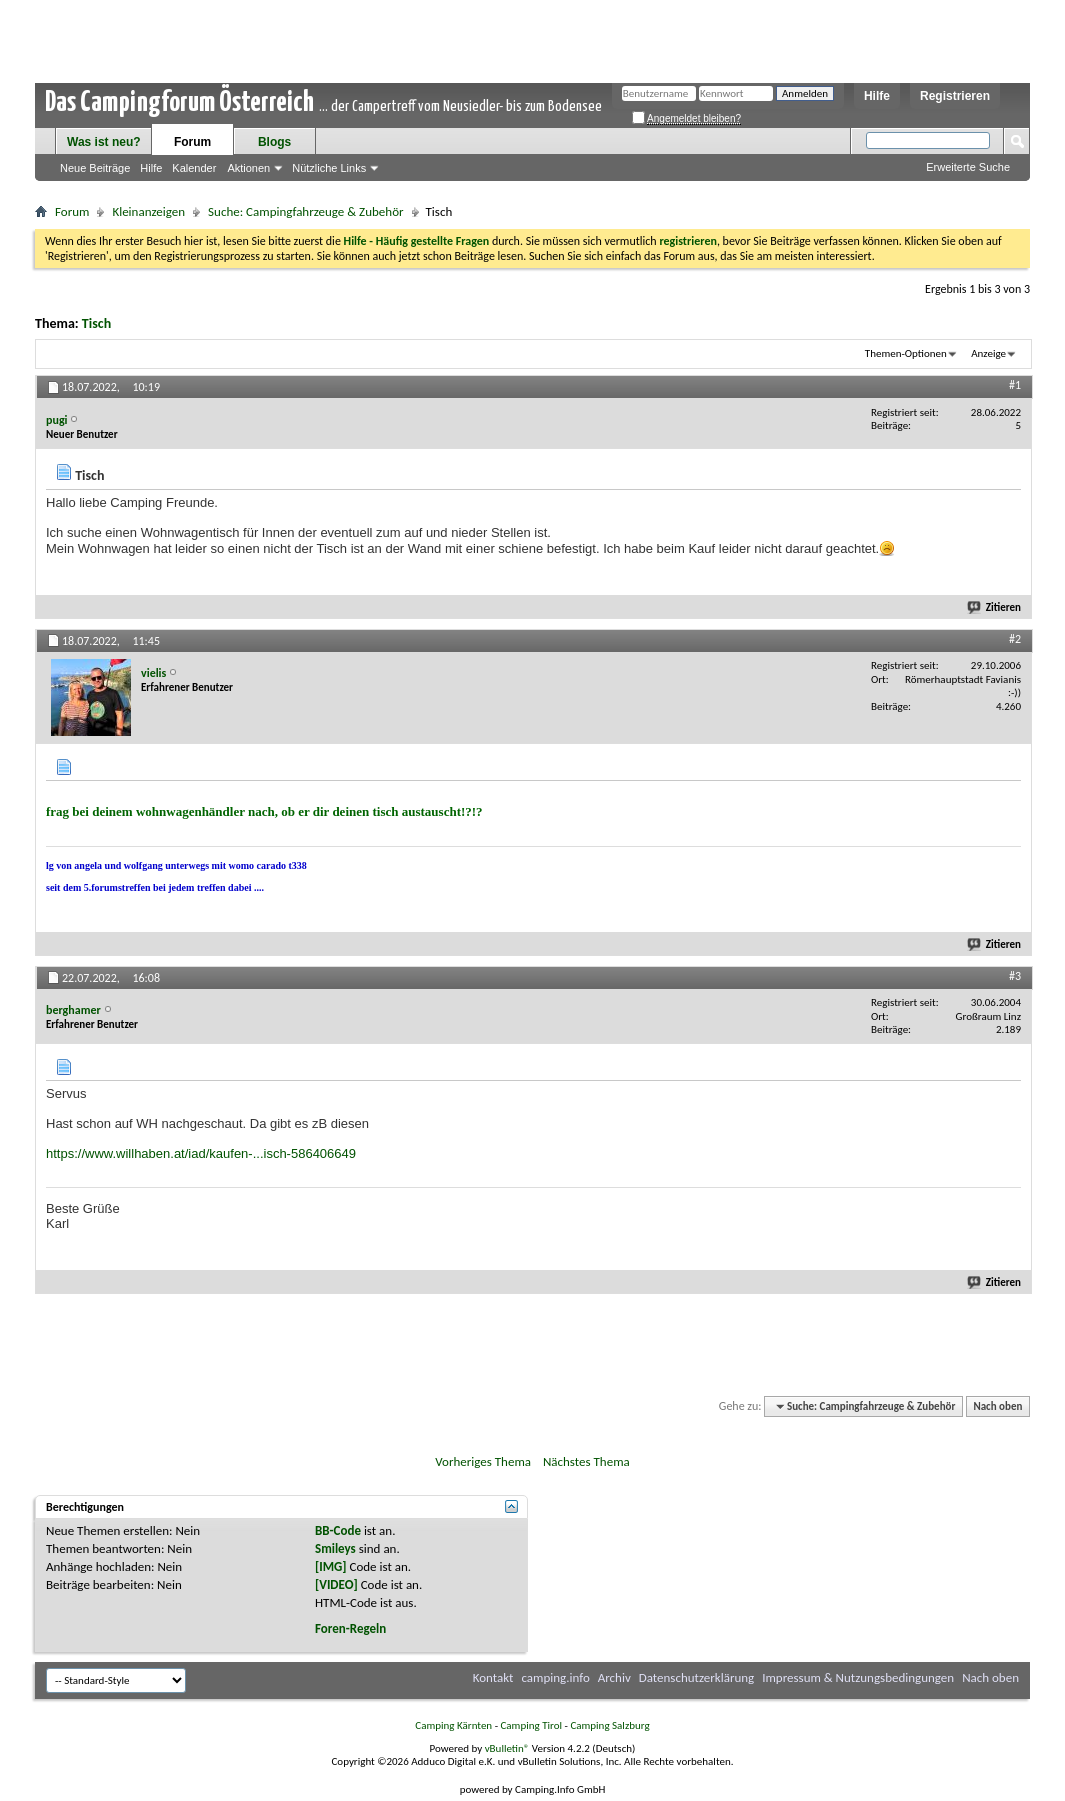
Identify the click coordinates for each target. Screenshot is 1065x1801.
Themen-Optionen (906, 353)
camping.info (555, 1677)
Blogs (274, 142)
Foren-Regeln (350, 1628)
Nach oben (997, 1406)
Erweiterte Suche (968, 167)
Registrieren (955, 96)
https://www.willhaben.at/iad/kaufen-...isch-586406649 (201, 1153)
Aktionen (248, 168)
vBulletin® (507, 1748)
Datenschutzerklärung (697, 1677)
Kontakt (493, 1677)
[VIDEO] (336, 1584)
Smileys (335, 1548)
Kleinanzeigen (148, 211)
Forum (192, 142)
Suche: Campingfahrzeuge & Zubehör (305, 211)
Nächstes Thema (586, 1461)
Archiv (614, 1677)
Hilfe (877, 96)
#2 (1015, 639)
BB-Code (338, 1530)
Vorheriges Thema (483, 1461)
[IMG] (331, 1566)
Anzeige (988, 353)
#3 (1015, 976)
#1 (1015, 385)
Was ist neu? (104, 142)
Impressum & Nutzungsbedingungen (858, 1677)
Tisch (96, 323)
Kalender (194, 168)
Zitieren (995, 607)
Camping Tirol (531, 1725)
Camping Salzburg (609, 1725)
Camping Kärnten (453, 1725)
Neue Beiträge (95, 168)
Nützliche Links (329, 168)
